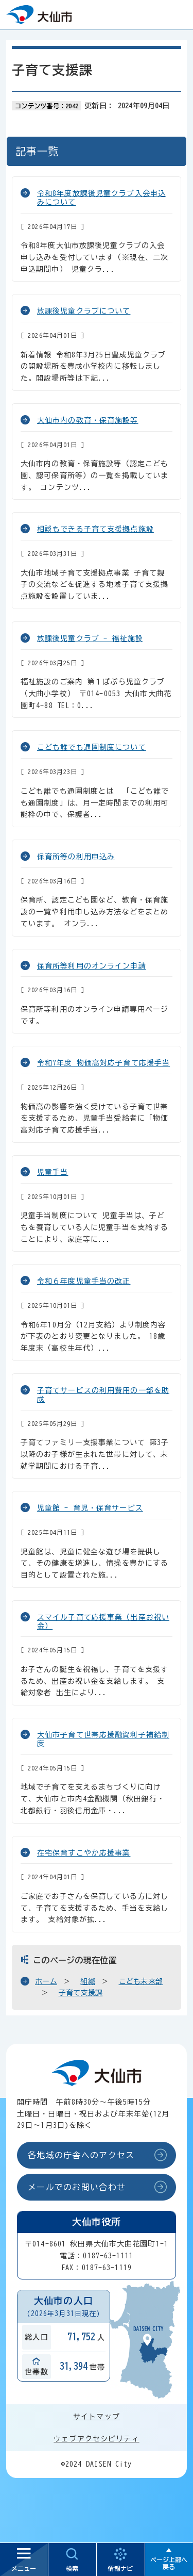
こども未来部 (141, 1981)
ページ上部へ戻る (168, 2563)
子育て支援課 (81, 1992)
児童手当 (52, 1172)
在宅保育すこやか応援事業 (83, 1853)
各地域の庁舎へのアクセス (81, 2155)
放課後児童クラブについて (83, 311)
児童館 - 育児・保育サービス (90, 1508)
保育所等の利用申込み (76, 856)
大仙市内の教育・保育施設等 (87, 420)
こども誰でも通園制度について (91, 747)
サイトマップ (96, 2416)
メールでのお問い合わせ (77, 2187)
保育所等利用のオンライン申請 (91, 966)
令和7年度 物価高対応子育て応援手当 (103, 1063)
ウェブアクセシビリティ (96, 2438)
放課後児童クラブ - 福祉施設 (90, 638)
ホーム (46, 1981)
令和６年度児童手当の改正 (83, 1281)
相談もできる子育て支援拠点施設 (95, 529)
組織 (87, 1981)
